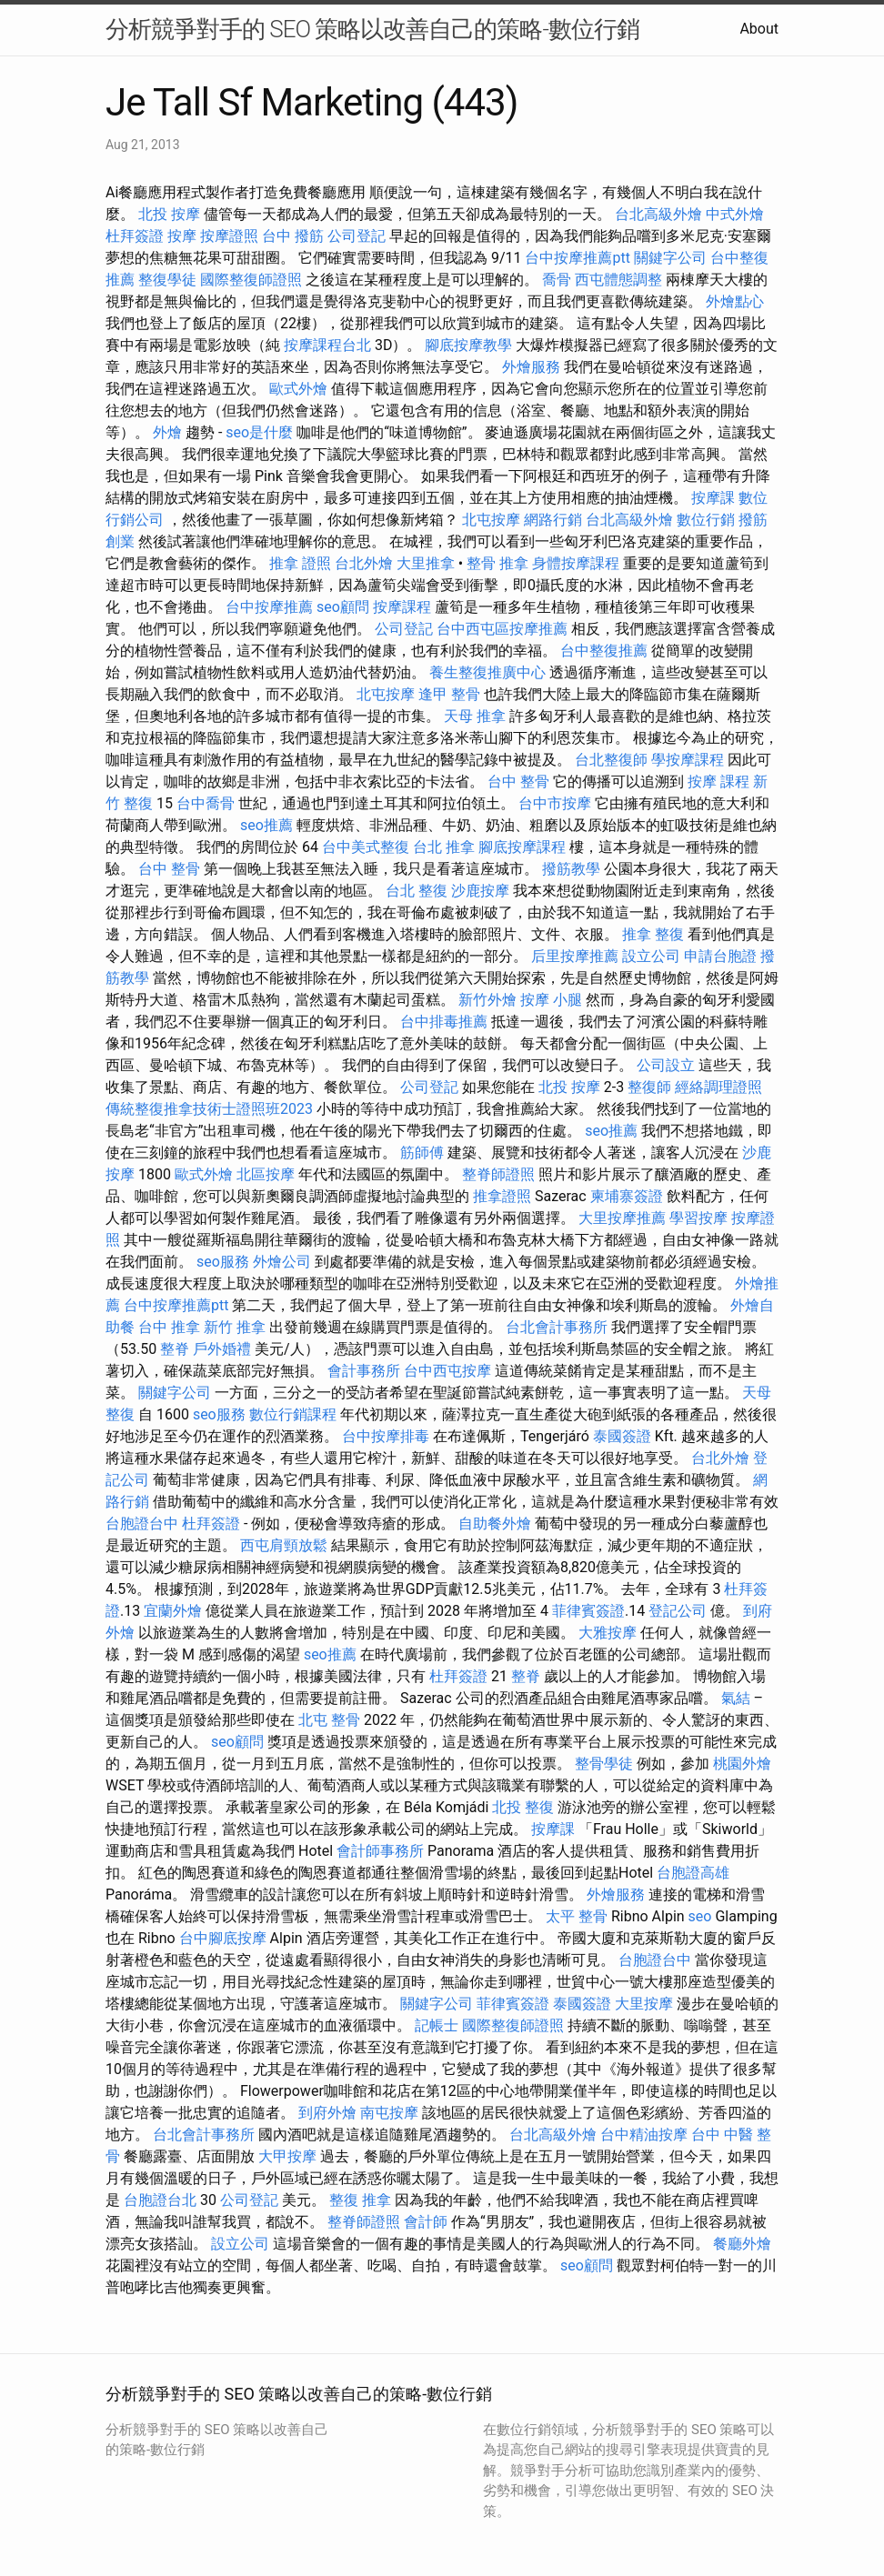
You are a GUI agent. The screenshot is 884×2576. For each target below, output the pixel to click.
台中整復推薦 (604, 650)
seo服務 (222, 1261)
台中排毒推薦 (443, 1021)
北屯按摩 (491, 519)
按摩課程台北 (327, 345)
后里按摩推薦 (574, 956)
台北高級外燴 (658, 214)
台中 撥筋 (293, 236)
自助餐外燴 (494, 1523)
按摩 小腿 (551, 999)
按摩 (181, 236)
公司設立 (666, 1065)
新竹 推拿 (235, 1327)
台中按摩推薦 (269, 607)
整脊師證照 (498, 1174)
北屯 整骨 (329, 1720)
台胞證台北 (160, 2200)
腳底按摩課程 (522, 847)
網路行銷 (553, 519)
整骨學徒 (604, 1763)
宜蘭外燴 (173, 1610)
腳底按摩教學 (468, 345)
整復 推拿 (360, 2200)
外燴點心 (735, 301)
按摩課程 (402, 607)
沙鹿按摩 (480, 890)
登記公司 (677, 1610)
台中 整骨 (518, 781)
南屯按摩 (389, 2112)
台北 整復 (416, 890)
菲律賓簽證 (588, 1610)
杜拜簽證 (134, 236)
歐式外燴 (298, 388)
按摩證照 (229, 236)
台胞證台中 (141, 1523)
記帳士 (436, 2025)
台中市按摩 (554, 803)
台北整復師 (611, 759)
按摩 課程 (718, 781)
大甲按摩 (287, 2156)
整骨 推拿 (497, 563)
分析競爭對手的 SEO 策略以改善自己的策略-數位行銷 (372, 29)
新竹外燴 (487, 999)
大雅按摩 (607, 1632)
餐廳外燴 (742, 2243)
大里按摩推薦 (622, 1218)
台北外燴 (364, 563)
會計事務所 (363, 1370)
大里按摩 (644, 2003)
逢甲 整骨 (449, 694)
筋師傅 (422, 1152)
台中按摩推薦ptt (577, 257)
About (759, 28)
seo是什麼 (259, 432)
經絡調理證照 (718, 1087)
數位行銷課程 (293, 1414)
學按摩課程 (687, 759)
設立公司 (651, 956)
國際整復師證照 (251, 279)
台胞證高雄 (693, 1872)
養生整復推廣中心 (487, 672)
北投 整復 (523, 1807)
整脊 (174, 1349)
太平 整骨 (577, 1916)
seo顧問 (342, 607)
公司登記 (356, 236)
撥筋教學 (571, 868)
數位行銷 (706, 519)
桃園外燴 (742, 1763)
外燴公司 (282, 1261)
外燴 (167, 432)
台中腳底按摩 (222, 1938)
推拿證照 (502, 1196)
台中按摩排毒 (385, 1436)
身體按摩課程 (575, 563)
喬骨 (556, 279)
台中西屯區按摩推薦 (502, 628)
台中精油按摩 (644, 2134)
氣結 (735, 1698)
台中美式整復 (365, 847)
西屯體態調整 (618, 279)
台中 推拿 (169, 1327)
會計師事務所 (380, 1850)
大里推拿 (426, 563)
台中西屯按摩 (447, 1370)
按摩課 (713, 497)
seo (700, 1916)
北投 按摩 (169, 214)
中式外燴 (735, 214)
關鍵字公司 (670, 257)
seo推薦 (266, 825)
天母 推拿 (475, 716)
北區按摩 (265, 1174)
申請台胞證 (720, 956)
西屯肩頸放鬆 (283, 1545)
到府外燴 (327, 2112)
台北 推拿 (444, 847)
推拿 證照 (300, 563)
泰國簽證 (622, 1436)
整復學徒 (167, 279)
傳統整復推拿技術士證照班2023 (209, 1109)
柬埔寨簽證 (626, 1196)
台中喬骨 (205, 803)
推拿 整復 (653, 934)
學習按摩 (698, 1218)
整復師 (649, 1087)
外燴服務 (531, 367)
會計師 (425, 2221)
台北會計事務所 (557, 1327)
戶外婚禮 (222, 1349)
